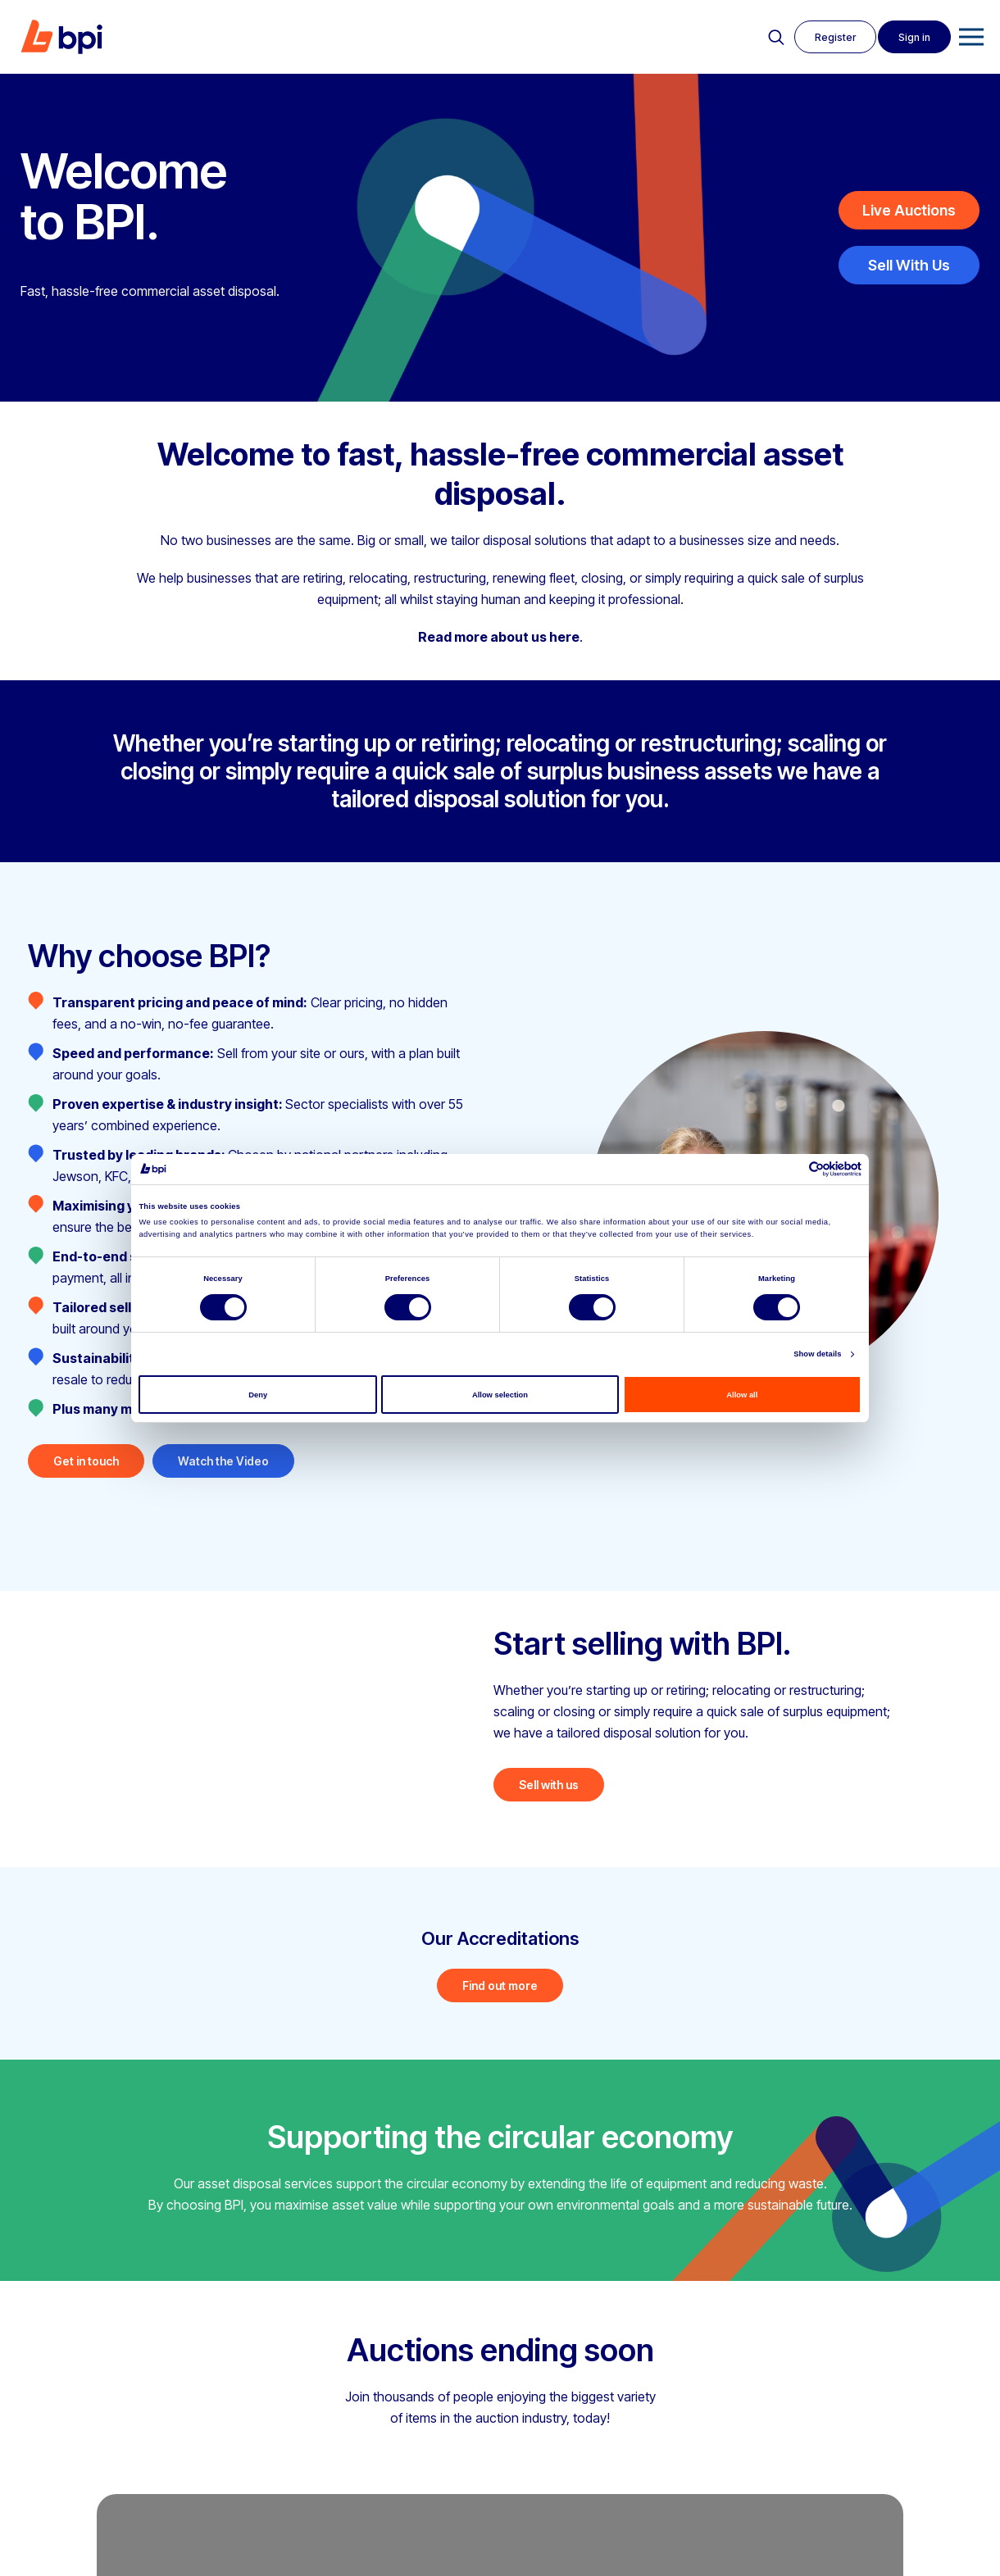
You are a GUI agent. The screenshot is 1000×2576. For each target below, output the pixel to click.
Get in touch (86, 1461)
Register (835, 37)
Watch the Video (223, 1461)
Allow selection (500, 1395)
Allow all (741, 1395)
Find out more (500, 1985)
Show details (817, 1354)
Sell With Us (909, 265)
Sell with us (549, 1785)
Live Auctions (909, 210)
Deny (257, 1395)
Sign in (914, 37)
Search (776, 38)
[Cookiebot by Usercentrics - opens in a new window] (789, 1169)
